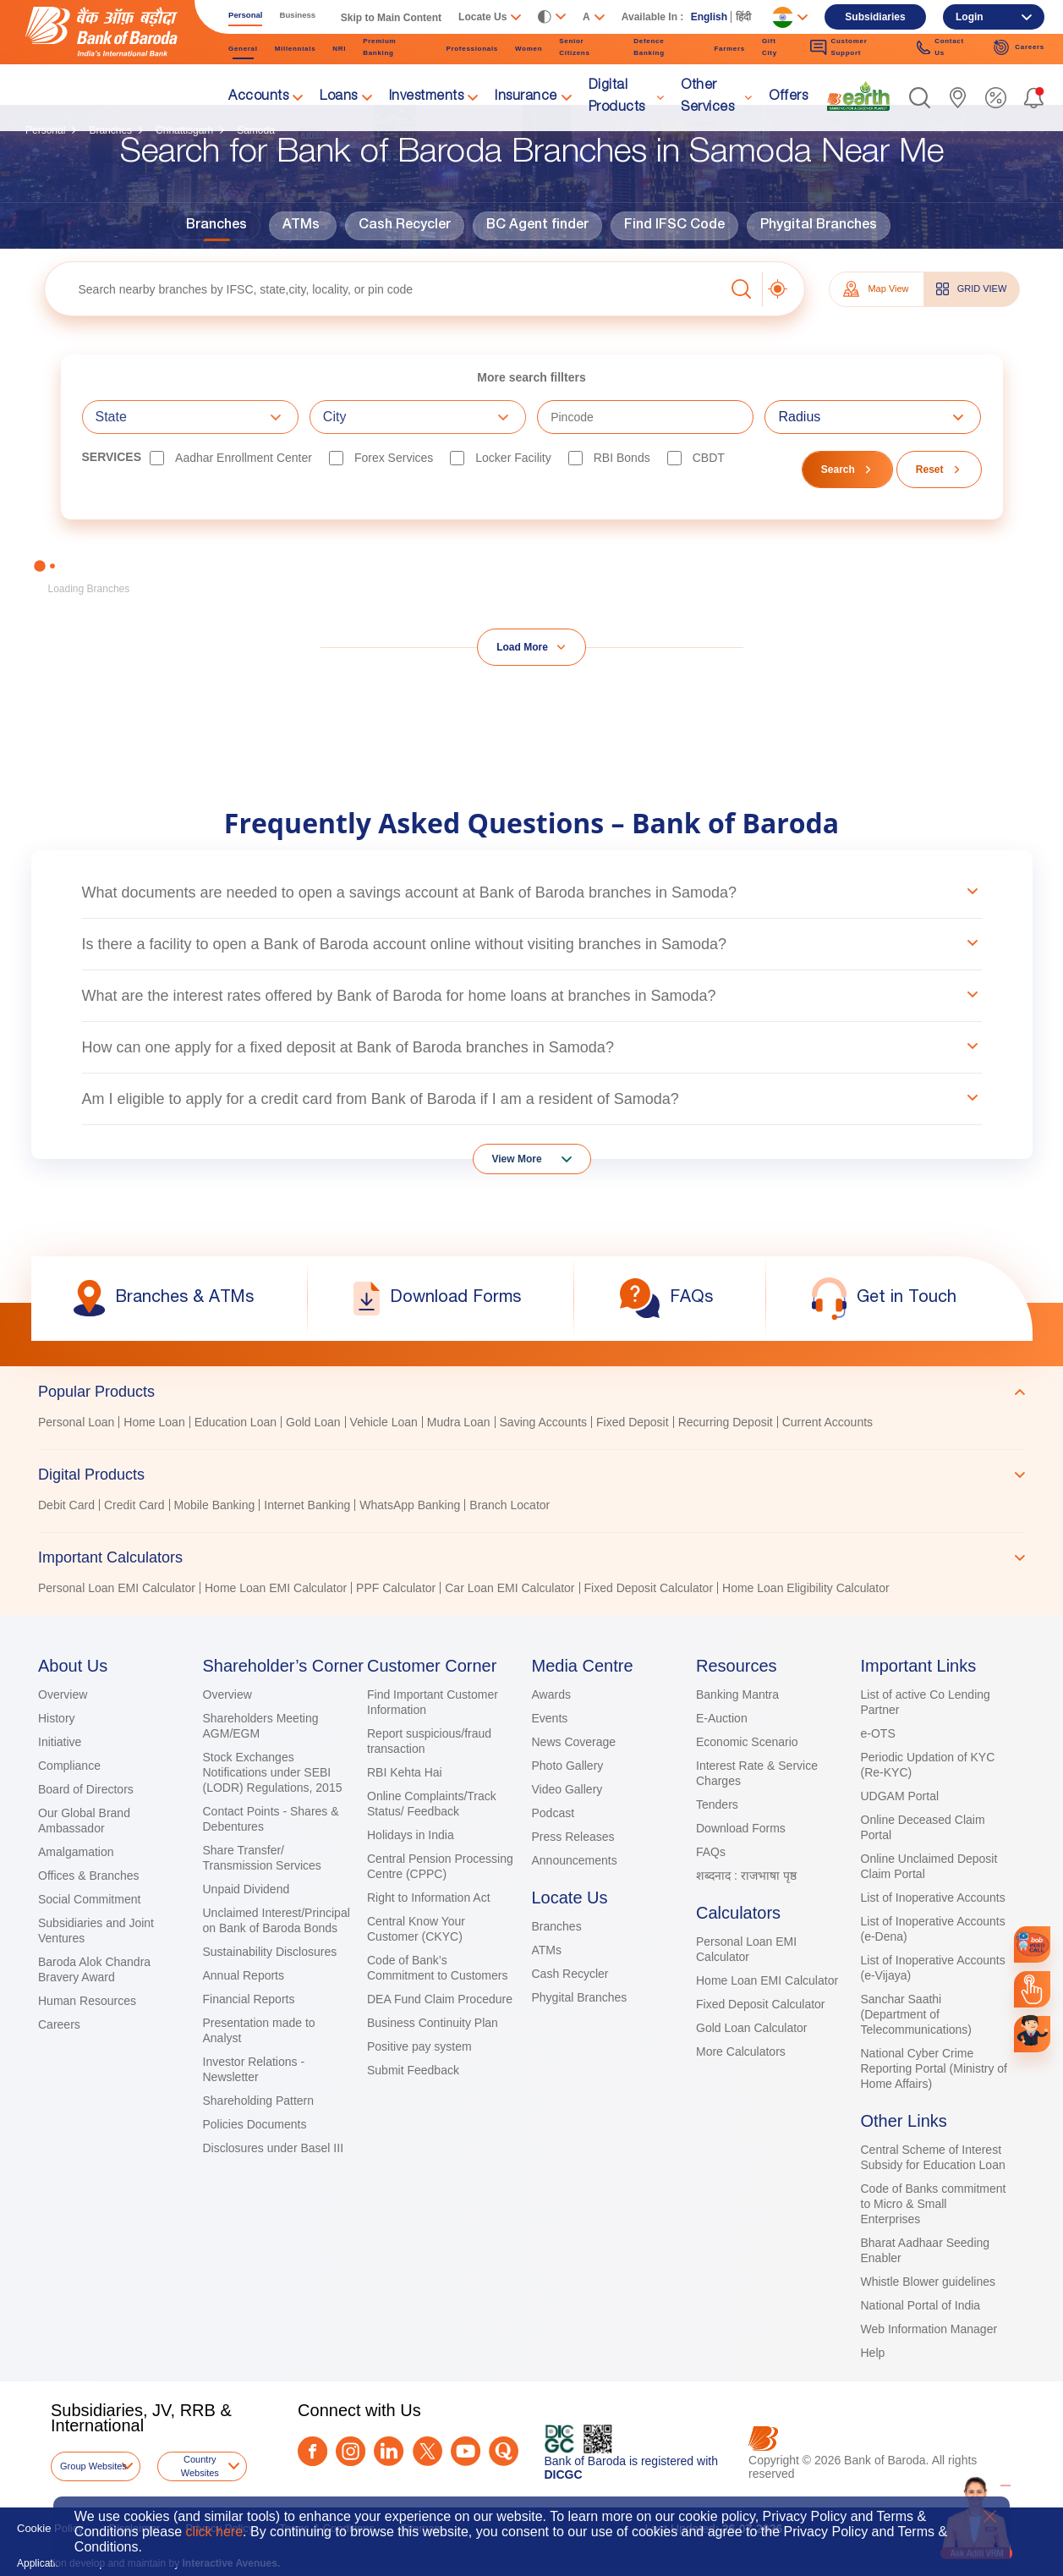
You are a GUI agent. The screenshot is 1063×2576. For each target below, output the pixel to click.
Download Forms (741, 1828)
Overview (62, 1694)
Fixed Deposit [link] (632, 1422)
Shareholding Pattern (259, 2100)
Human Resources (87, 2001)
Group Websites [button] (93, 2466)
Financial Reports (249, 1999)
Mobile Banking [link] (214, 1505)
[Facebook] (312, 2451)
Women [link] (528, 48)
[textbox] (384, 289)
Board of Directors (86, 1789)
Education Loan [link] (236, 1422)
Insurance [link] (526, 97)
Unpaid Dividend (246, 1889)
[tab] (531, 1391)
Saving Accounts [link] (544, 1422)
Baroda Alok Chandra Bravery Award (94, 1969)
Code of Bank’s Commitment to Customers (437, 1967)
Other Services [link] (707, 97)
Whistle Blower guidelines (928, 2281)
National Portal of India (921, 2305)
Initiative (59, 1742)
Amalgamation (76, 1852)
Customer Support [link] (838, 47)
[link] (858, 96)
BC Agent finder (537, 226)
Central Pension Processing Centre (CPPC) (440, 1866)
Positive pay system (419, 2046)
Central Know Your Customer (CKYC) (416, 1928)
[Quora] (503, 2451)
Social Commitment (89, 1899)
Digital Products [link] (617, 97)
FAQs (711, 1852)
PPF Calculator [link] (396, 1588)
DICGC (564, 2474)
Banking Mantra (737, 1694)
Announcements (574, 1860)
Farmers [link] (729, 48)
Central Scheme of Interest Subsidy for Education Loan (933, 2157)
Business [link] (298, 14)
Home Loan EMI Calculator (767, 1980)
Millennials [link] (295, 48)
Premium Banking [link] (379, 47)
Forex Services (393, 457)
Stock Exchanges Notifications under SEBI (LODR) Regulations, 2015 (272, 1772)
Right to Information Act (428, 1897)
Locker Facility (513, 457)
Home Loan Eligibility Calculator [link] (806, 1588)
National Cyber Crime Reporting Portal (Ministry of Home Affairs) (934, 2068)
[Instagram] (350, 2451)
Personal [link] (245, 14)
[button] (919, 97)
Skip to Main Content (391, 18)
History (56, 1718)
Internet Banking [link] (307, 1505)
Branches (216, 226)
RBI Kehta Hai (404, 1772)
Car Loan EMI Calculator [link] (509, 1588)
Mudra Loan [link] (458, 1422)
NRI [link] (339, 48)
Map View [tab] (875, 289)
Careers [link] (1018, 47)
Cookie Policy (50, 2528)
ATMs (301, 226)
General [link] (243, 48)
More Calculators (741, 2051)
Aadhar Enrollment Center (243, 457)
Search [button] (838, 469)
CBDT (709, 457)
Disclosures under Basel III (273, 2148)
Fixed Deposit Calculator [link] (649, 1588)
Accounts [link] (258, 97)
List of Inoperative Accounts (933, 1897)
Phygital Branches (818, 226)
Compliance (69, 1765)
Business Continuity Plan (432, 2022)
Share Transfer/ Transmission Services (262, 1857)
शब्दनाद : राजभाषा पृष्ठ (746, 1875)
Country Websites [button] (200, 2466)
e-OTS (878, 1733)
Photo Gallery (568, 1765)
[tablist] (531, 1482)
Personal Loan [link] (76, 1422)
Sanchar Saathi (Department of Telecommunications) (917, 2014)
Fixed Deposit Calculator (760, 2004)
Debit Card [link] (66, 1505)
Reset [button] (930, 469)
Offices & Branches (89, 1875)
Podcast (553, 1813)
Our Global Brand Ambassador (84, 1820)
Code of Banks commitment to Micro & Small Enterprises (933, 2204)
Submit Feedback (413, 2070)
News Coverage (574, 1742)
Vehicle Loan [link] (384, 1422)
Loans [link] (339, 97)
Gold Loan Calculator (752, 2028)
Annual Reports (244, 1975)
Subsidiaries (875, 17)
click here (214, 2531)
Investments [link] (426, 97)
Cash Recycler (405, 226)
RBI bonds (622, 457)
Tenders (717, 1804)
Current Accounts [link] (827, 1422)
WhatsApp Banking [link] (409, 1505)
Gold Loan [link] (313, 1422)
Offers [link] (788, 97)
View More (517, 1159)
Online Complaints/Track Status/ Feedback (431, 1803)
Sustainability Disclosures (270, 1951)
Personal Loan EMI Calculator (746, 1949)
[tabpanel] (531, 1424)
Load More (522, 647)
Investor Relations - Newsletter (254, 2069)
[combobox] (190, 417)
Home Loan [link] (153, 1422)
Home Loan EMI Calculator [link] (276, 1588)
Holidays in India (410, 1835)
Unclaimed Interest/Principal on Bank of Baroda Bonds (276, 1920)
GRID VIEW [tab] (971, 289)
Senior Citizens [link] (574, 47)
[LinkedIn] (388, 2451)
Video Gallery (567, 1789)
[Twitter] (427, 2451)
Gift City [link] (769, 47)
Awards (551, 1694)
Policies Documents (255, 2124)
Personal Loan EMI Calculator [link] (116, 1588)
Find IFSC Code (674, 226)
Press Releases (573, 1836)
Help (873, 2352)
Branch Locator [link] (509, 1505)
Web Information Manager (929, 2329)
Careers (59, 2024)
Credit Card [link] (134, 1505)
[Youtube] (465, 2451)
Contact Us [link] (940, 47)
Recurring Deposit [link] (725, 1422)
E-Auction (722, 1718)
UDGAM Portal (900, 1796)
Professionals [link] (472, 48)
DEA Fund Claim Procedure (439, 1999)
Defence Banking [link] (648, 47)
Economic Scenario (747, 1742)
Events (550, 1718)
